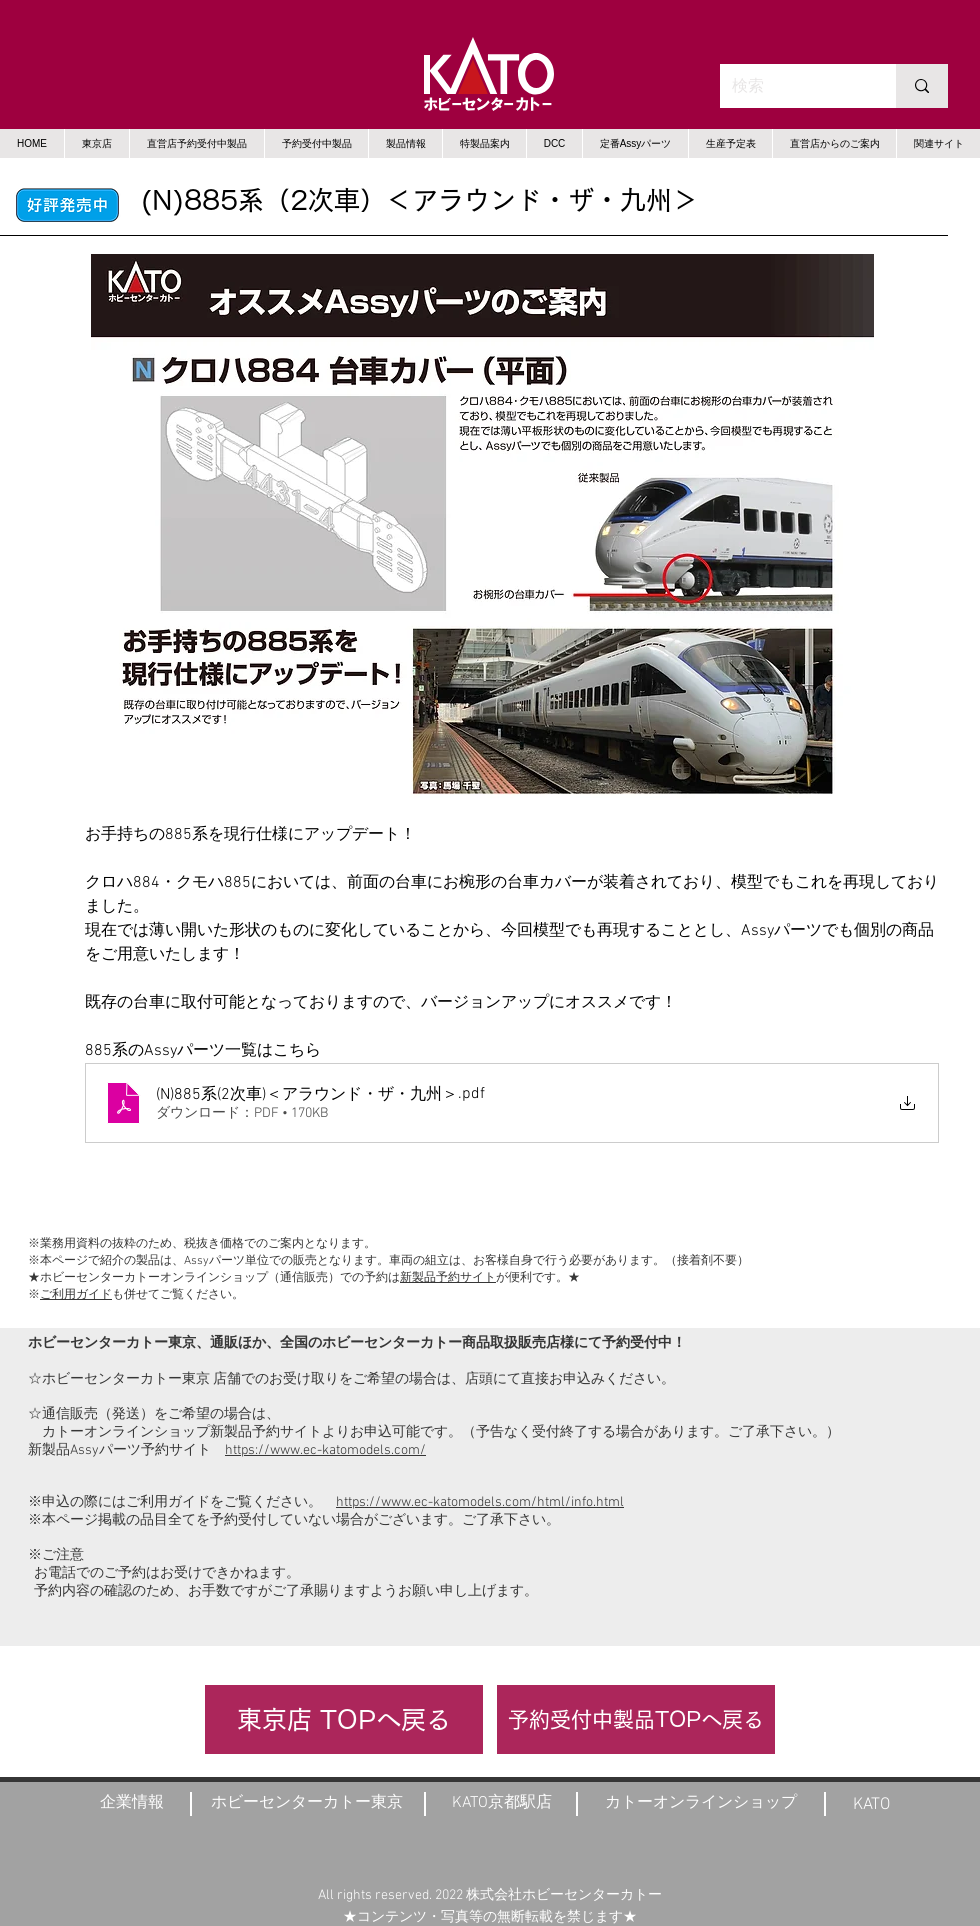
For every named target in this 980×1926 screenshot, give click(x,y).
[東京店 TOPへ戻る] (344, 1719)
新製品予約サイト (448, 1278)
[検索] (793, 86)
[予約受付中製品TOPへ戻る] (636, 1719)
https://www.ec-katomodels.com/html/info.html (480, 1502)
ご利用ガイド (76, 1295)
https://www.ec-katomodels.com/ (325, 1450)
